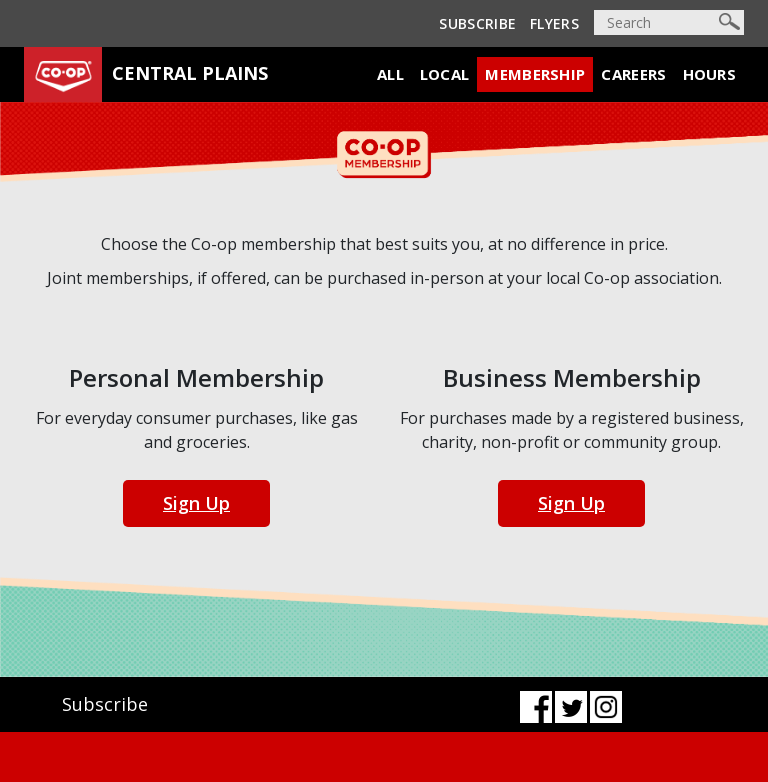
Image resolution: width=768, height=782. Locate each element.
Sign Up (196, 503)
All (390, 74)
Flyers (554, 23)
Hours (710, 74)
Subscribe (477, 23)
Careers (633, 74)
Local (445, 74)
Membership (535, 74)
